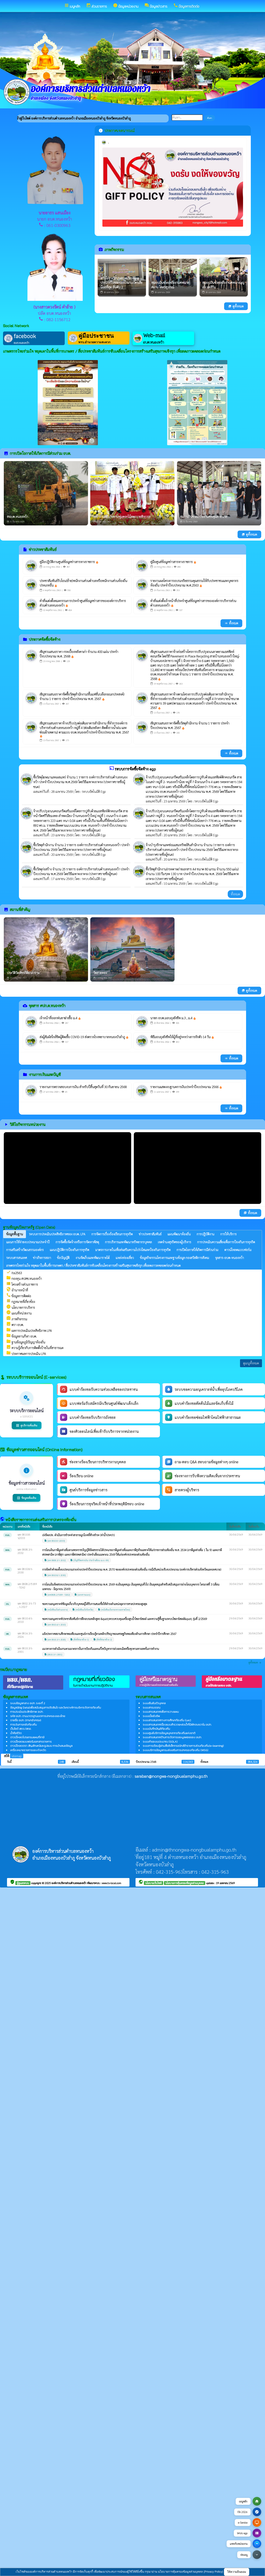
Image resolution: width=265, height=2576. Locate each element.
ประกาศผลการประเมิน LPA (26, 1353)
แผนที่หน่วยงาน (19, 1313)
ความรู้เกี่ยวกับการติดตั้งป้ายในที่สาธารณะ (35, 1348)
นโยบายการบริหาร (20, 1307)
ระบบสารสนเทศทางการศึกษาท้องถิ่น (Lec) (167, 1720)
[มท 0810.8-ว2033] (54, 1540)
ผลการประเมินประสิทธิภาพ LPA (29, 1330)
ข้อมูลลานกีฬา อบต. (21, 1336)
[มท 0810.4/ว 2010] (55, 1624)
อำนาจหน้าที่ (17, 1290)
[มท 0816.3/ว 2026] (55, 1639)
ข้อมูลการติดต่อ (18, 1296)
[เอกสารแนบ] (82, 1594)
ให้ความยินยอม (236, 2571)
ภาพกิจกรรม (16, 1319)
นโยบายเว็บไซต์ (153, 1883)
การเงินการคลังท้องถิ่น (23, 1724)
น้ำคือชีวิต (16, 1733)
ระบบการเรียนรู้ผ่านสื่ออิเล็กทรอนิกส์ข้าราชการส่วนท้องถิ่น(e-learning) (183, 1746)
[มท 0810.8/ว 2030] (55, 1575)
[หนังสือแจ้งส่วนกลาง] (56, 1609)
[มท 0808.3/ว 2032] (55, 1560)
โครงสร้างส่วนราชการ (22, 1284)
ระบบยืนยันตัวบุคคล (154, 1703)
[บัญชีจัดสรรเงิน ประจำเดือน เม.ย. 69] (89, 1560)
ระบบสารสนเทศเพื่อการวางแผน (161, 1711)
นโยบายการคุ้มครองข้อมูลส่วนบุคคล (184, 1883)
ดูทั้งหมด (236, 306)
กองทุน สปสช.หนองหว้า (24, 1278)
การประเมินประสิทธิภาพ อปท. (26, 1711)
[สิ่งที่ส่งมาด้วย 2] (102, 1639)
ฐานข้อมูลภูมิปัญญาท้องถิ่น (25, 1342)
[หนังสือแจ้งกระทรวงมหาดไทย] (114, 1609)
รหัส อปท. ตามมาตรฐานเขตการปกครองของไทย (37, 1716)
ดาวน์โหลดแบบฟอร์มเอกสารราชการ (31, 1741)
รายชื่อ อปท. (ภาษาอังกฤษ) (25, 1720)
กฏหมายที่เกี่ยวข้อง (20, 1301)
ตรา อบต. (15, 1325)
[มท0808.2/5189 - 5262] (57, 1594)
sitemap (17, 1756)
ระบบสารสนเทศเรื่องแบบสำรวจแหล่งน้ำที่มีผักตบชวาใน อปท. (177, 1724)
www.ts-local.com (111, 1883)
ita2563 (14, 1273)
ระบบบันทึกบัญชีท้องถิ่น (156, 1728)
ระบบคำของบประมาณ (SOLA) (160, 1741)
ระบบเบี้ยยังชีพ (151, 1716)
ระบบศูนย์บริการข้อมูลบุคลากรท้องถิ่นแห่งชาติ (169, 1733)
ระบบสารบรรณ (151, 1707)
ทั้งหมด (235, 894)
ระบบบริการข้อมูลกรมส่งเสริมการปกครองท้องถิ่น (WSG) (175, 1750)
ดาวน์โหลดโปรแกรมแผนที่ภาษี (27, 1737)
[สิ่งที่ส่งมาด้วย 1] (79, 1639)
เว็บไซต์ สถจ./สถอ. (20, 1728)
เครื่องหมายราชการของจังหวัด (28, 1750)
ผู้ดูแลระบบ (23, 1883)
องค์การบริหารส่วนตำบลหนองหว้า (69, 1883)
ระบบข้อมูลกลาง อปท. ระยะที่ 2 (27, 1703)
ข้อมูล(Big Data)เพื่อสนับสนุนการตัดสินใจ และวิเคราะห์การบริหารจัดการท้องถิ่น (55, 1707)
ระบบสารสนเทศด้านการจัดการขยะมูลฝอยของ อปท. (172, 1737)
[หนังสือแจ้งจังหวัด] (82, 1609)
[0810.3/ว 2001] (53, 1654)
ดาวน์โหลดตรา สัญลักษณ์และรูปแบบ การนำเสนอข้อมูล (41, 1746)
